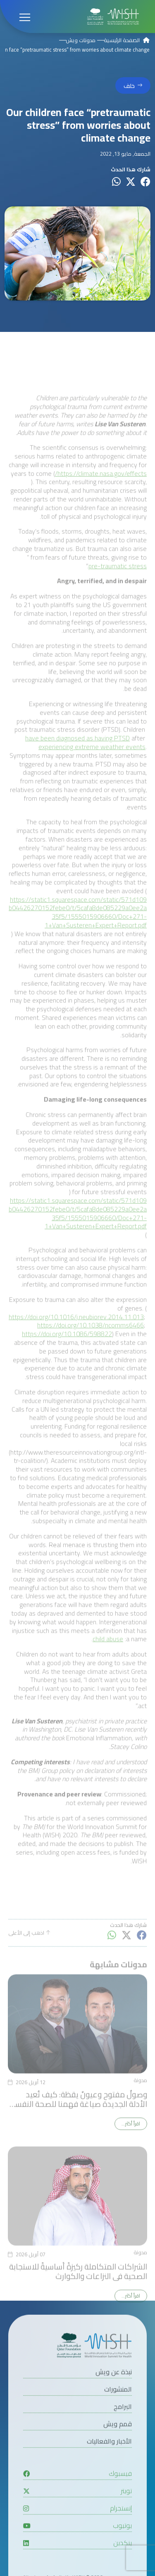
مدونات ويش (80, 40)
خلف (129, 85)
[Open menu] (24, 16)
